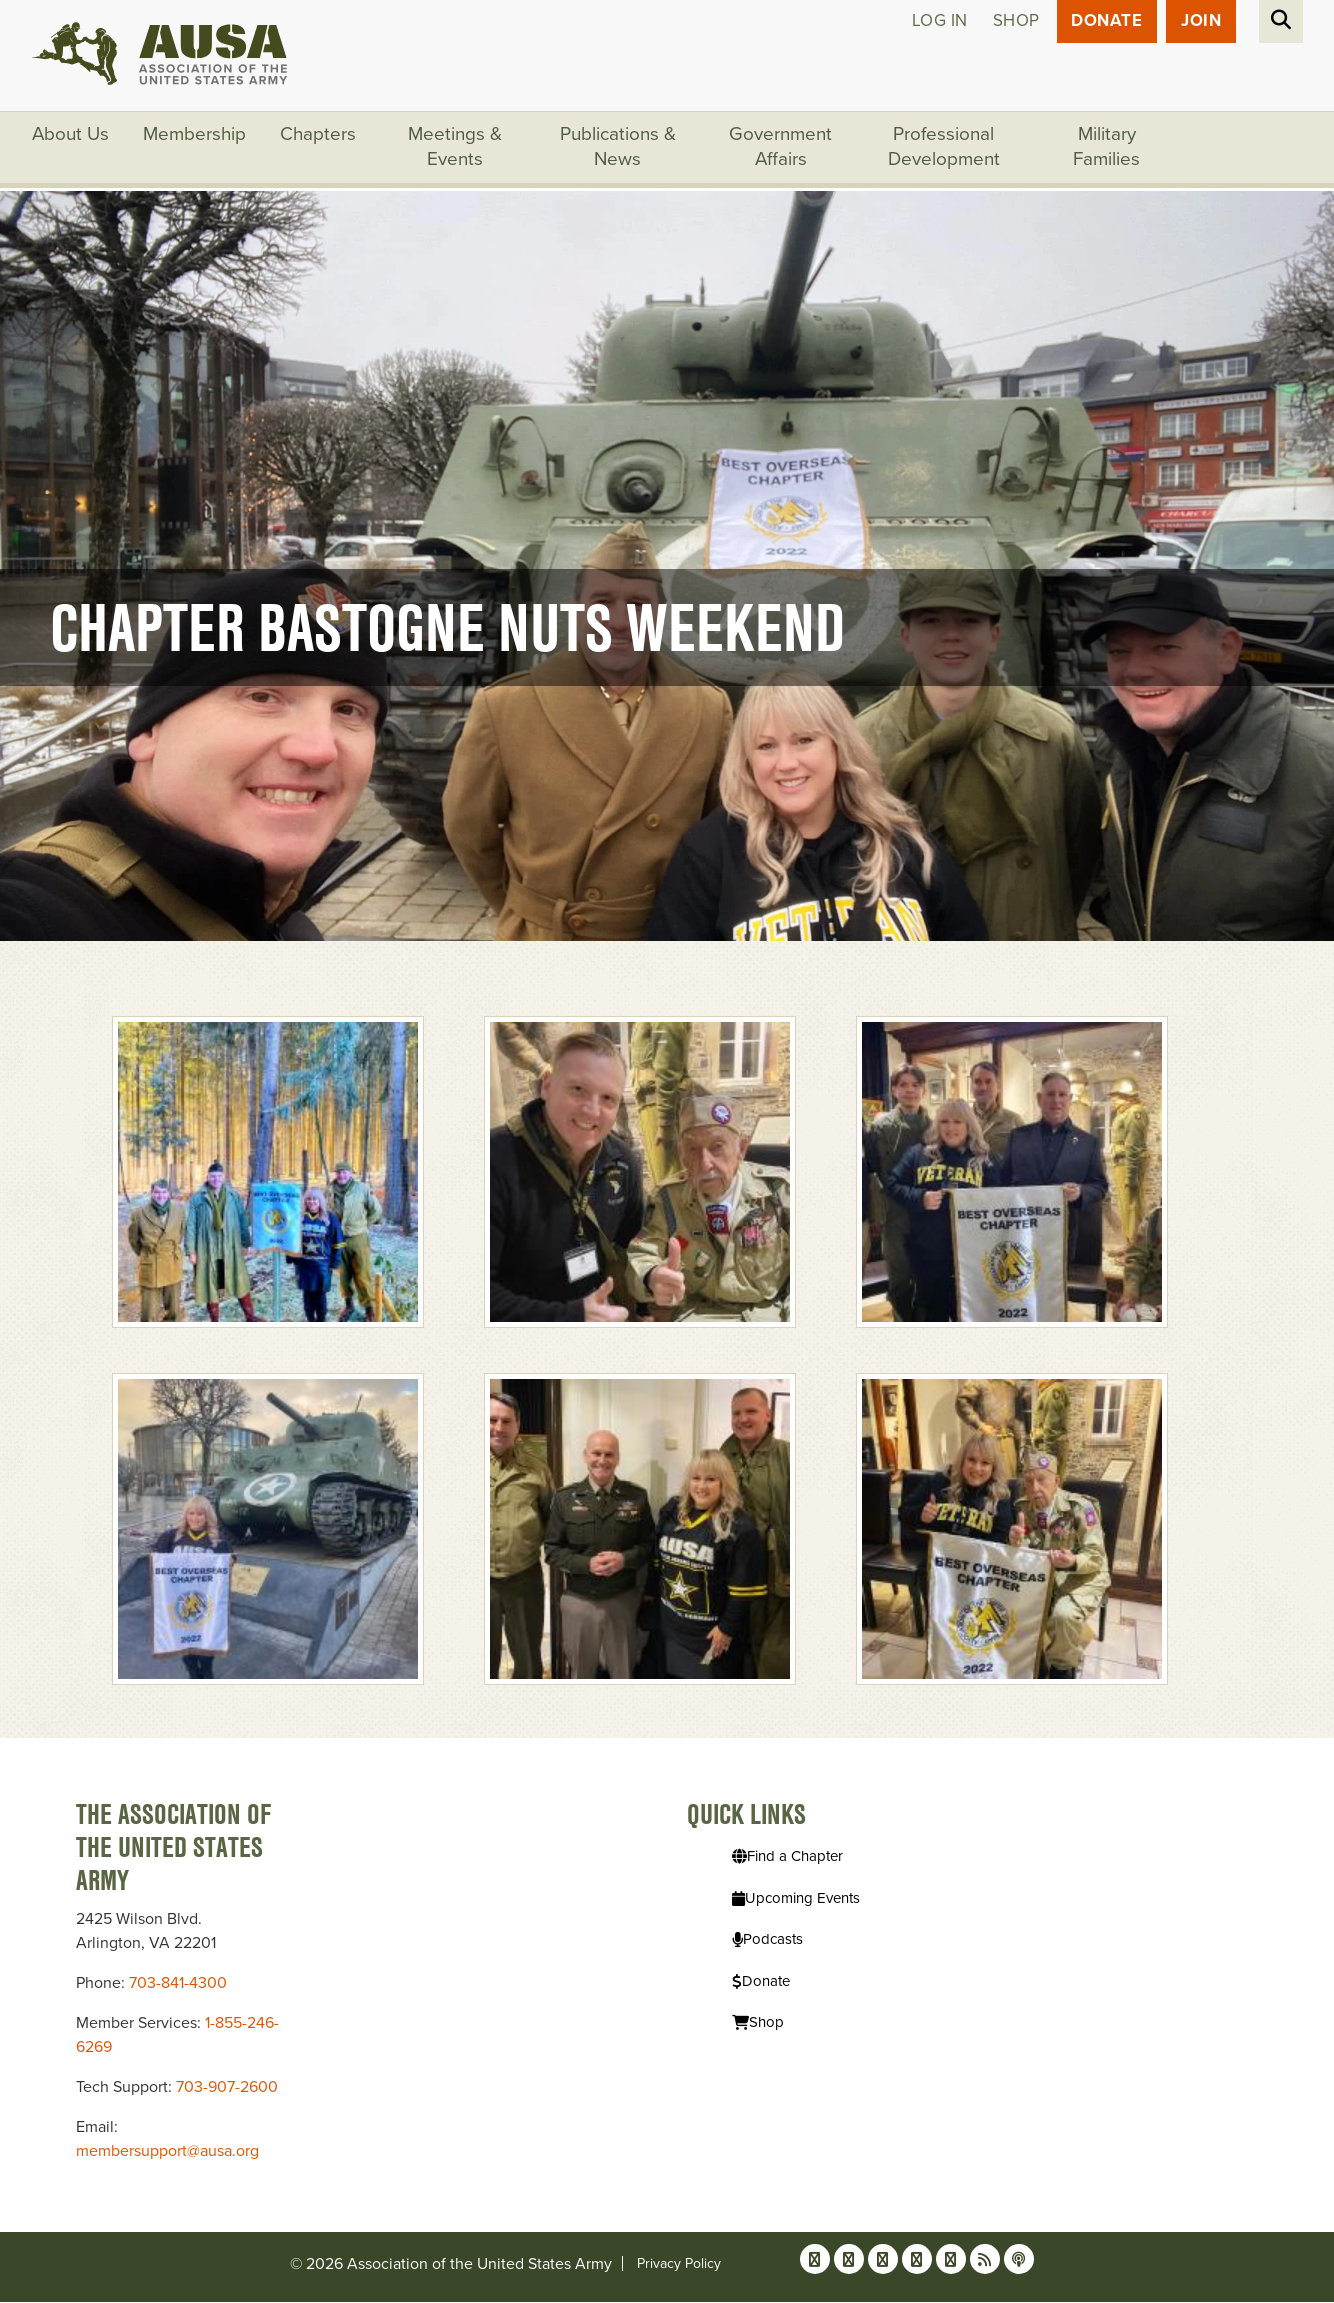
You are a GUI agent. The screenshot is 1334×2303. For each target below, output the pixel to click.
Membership (195, 135)
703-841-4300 (178, 1984)
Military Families (1107, 148)
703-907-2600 (227, 2088)
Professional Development (945, 148)
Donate (1106, 21)
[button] (268, 1171)
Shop (1015, 21)
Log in (939, 21)
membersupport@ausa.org (167, 2152)
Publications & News (619, 148)
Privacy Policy (679, 2264)
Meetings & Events (456, 148)
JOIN (1201, 21)
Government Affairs (781, 148)
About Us (71, 135)
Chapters (319, 135)
